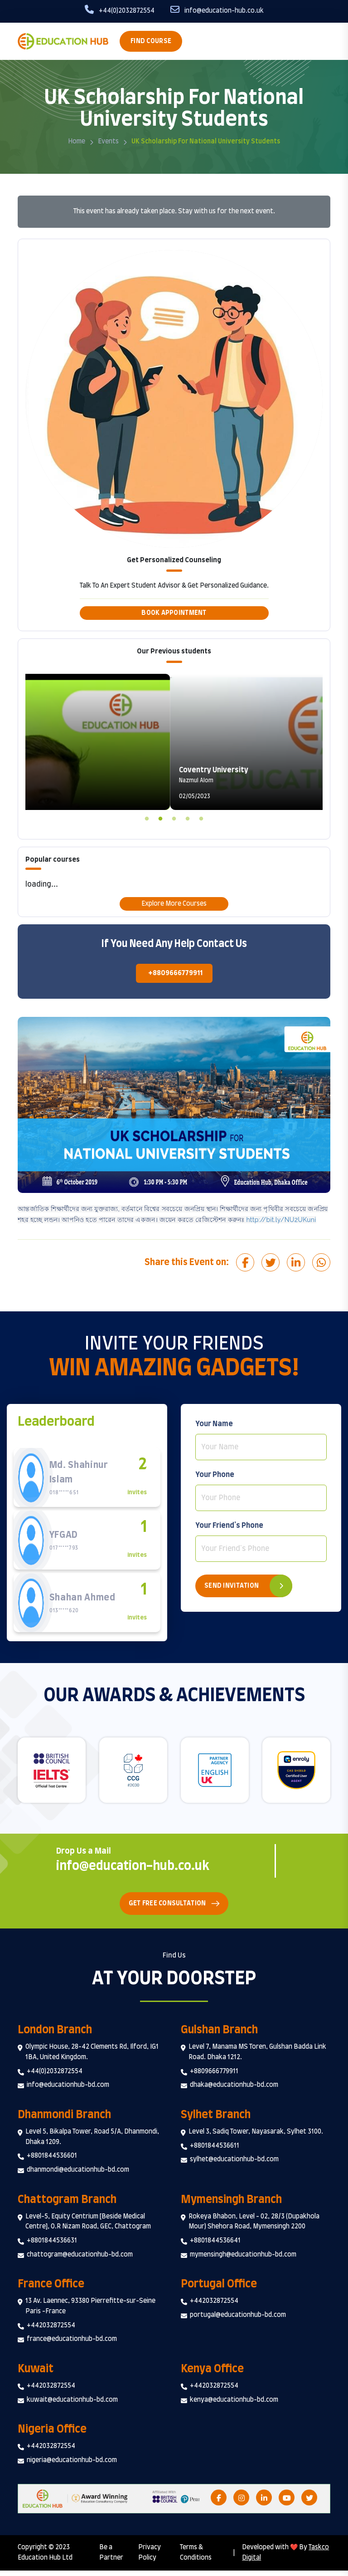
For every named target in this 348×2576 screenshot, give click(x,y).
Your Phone (214, 1474)
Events (108, 141)
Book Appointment (173, 613)
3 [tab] (174, 816)
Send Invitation (231, 1586)
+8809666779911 (175, 973)
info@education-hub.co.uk (140, 1871)
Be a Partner (111, 2558)
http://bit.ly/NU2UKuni (281, 1219)
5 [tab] (201, 816)
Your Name (214, 1424)
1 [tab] (146, 816)
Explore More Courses (174, 904)
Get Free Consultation (167, 1909)
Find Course (150, 41)
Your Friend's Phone (229, 1525)
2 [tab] (160, 816)
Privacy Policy (149, 2558)
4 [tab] (187, 816)
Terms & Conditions (196, 2558)
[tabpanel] (174, 742)
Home (76, 141)
